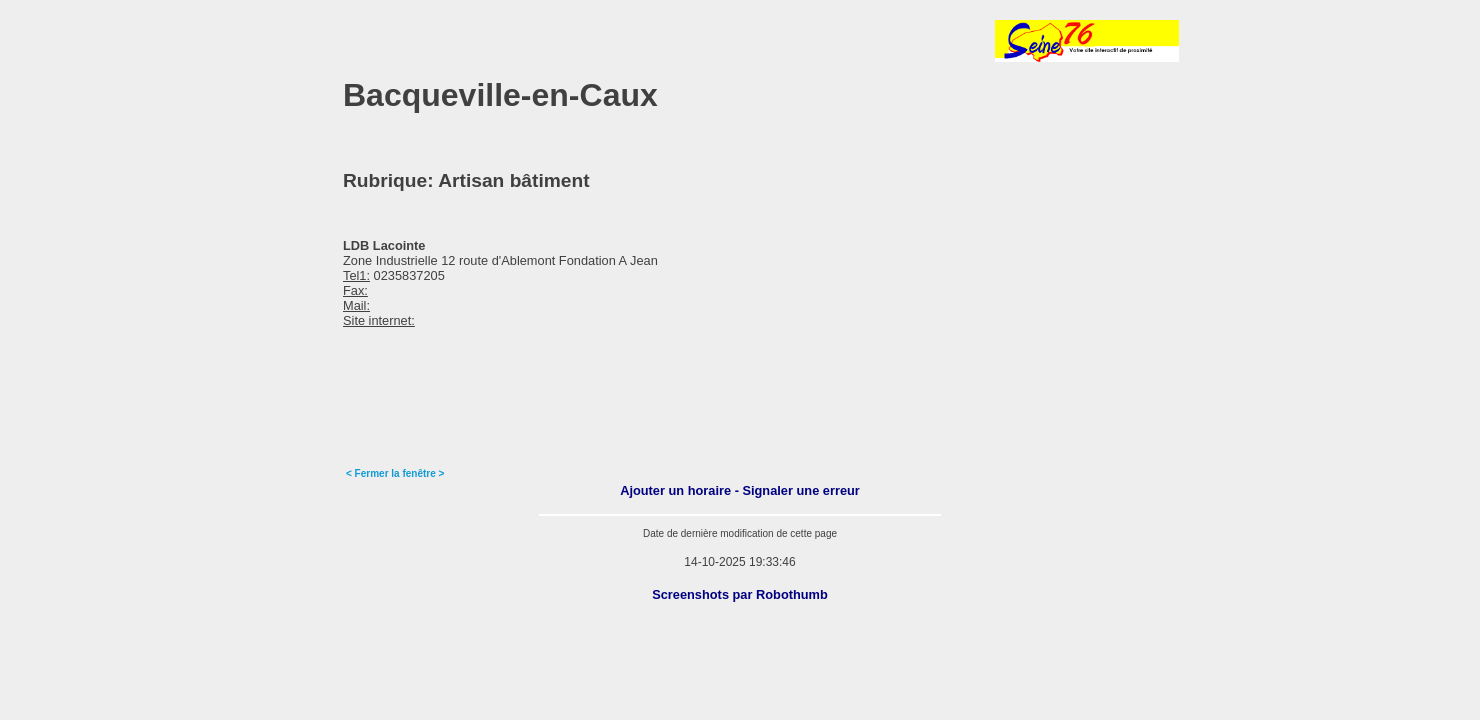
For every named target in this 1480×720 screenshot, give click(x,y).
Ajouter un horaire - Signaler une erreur (740, 490)
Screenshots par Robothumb (740, 594)
